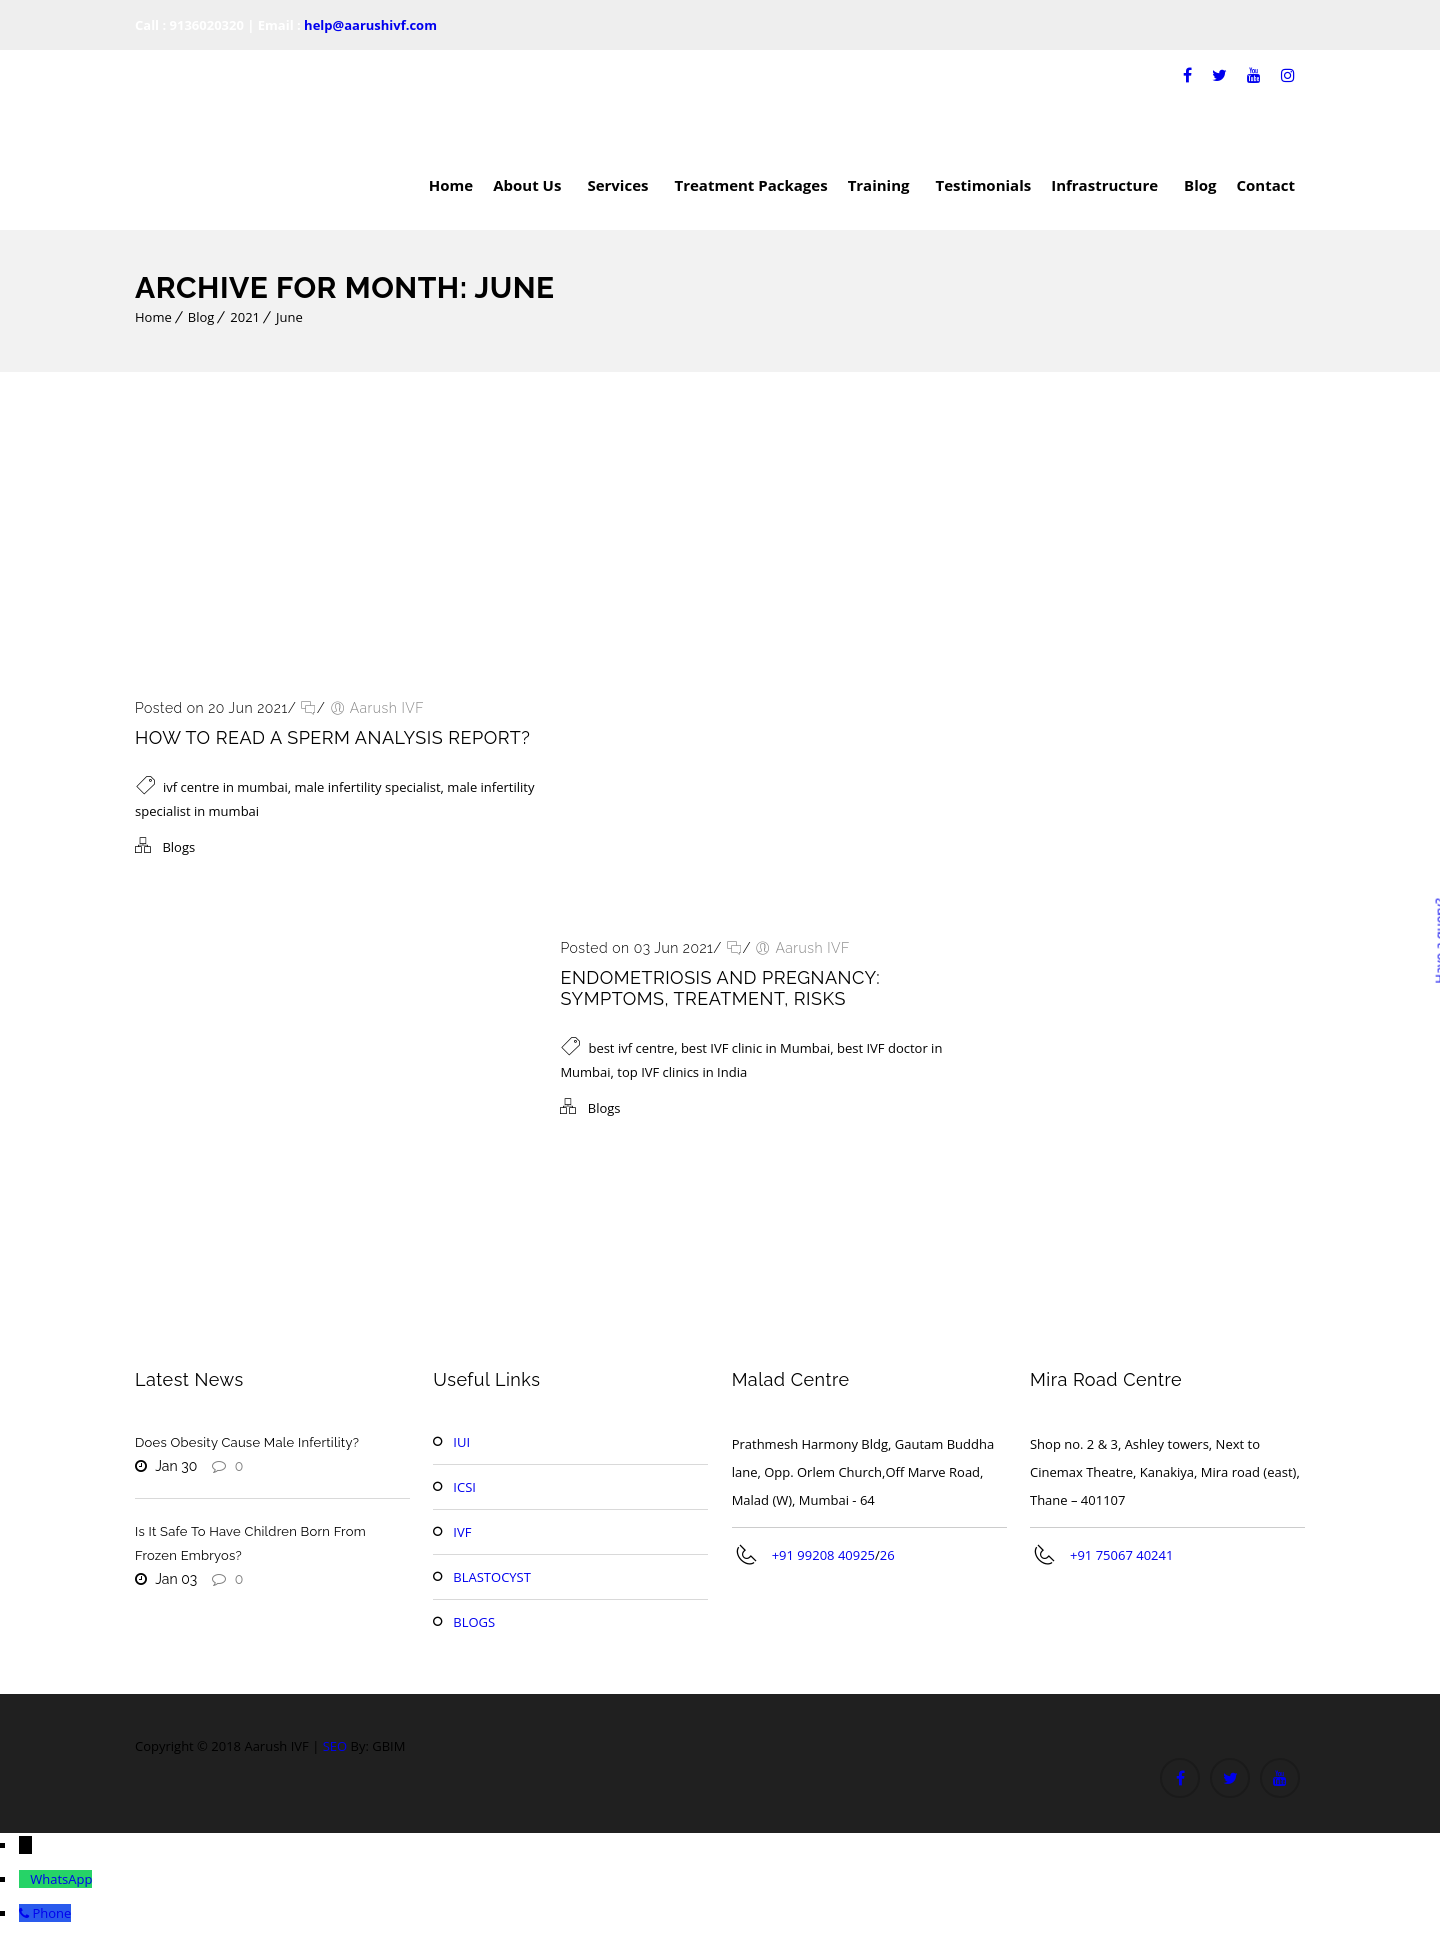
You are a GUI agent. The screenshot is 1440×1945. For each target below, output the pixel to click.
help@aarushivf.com (370, 25)
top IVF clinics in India (682, 1072)
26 (887, 1555)
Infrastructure (1107, 185)
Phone (51, 1913)
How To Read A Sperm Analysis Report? (332, 737)
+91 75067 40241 (1121, 1555)
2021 (245, 317)
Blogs (178, 847)
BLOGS (474, 1622)
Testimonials (984, 185)
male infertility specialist (368, 787)
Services (620, 185)
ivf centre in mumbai (225, 787)
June (289, 317)
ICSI (464, 1487)
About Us (530, 185)
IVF (462, 1532)
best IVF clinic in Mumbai (755, 1048)
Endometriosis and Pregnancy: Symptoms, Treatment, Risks (720, 988)
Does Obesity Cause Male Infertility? (247, 1442)
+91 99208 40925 (823, 1555)
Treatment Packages (750, 185)
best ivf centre (631, 1048)
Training (882, 185)
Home (451, 185)
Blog (1200, 185)
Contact (1266, 185)
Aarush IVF (387, 708)
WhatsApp (61, 1879)
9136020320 (207, 25)
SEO (335, 1746)
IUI (461, 1442)
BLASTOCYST (492, 1577)
